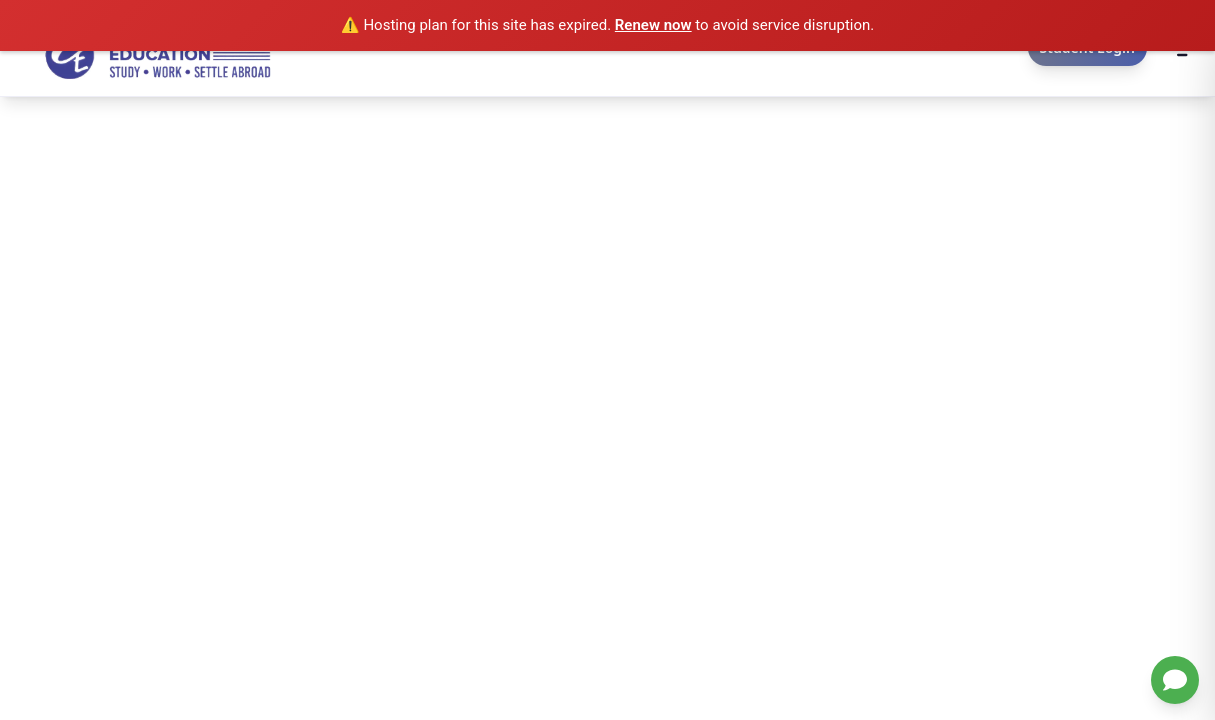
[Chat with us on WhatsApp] (1175, 680)
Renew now (653, 25)
